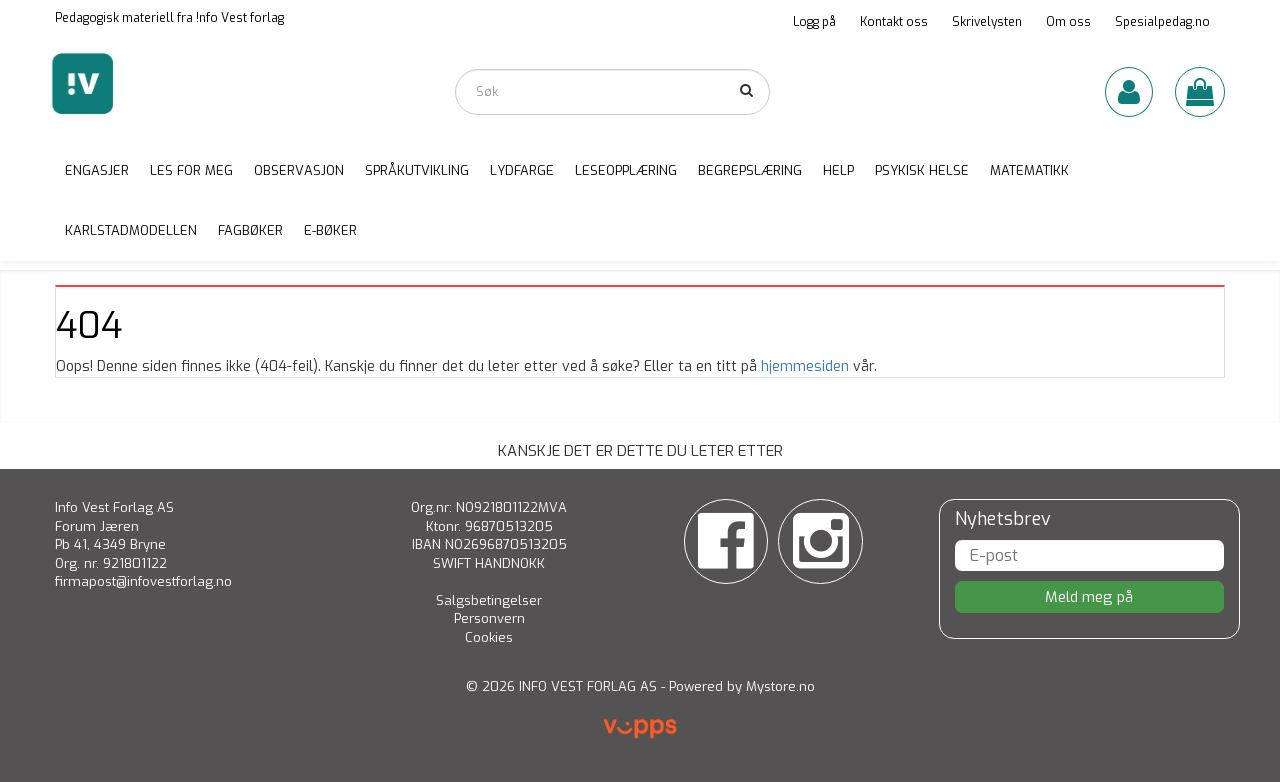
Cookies (489, 637)
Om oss (1068, 22)
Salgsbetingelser (489, 600)
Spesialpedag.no (1162, 22)
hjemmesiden (805, 366)
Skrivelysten (987, 22)
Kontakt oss (894, 22)
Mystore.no (780, 686)
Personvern (489, 618)
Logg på (814, 22)
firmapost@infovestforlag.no (143, 581)
